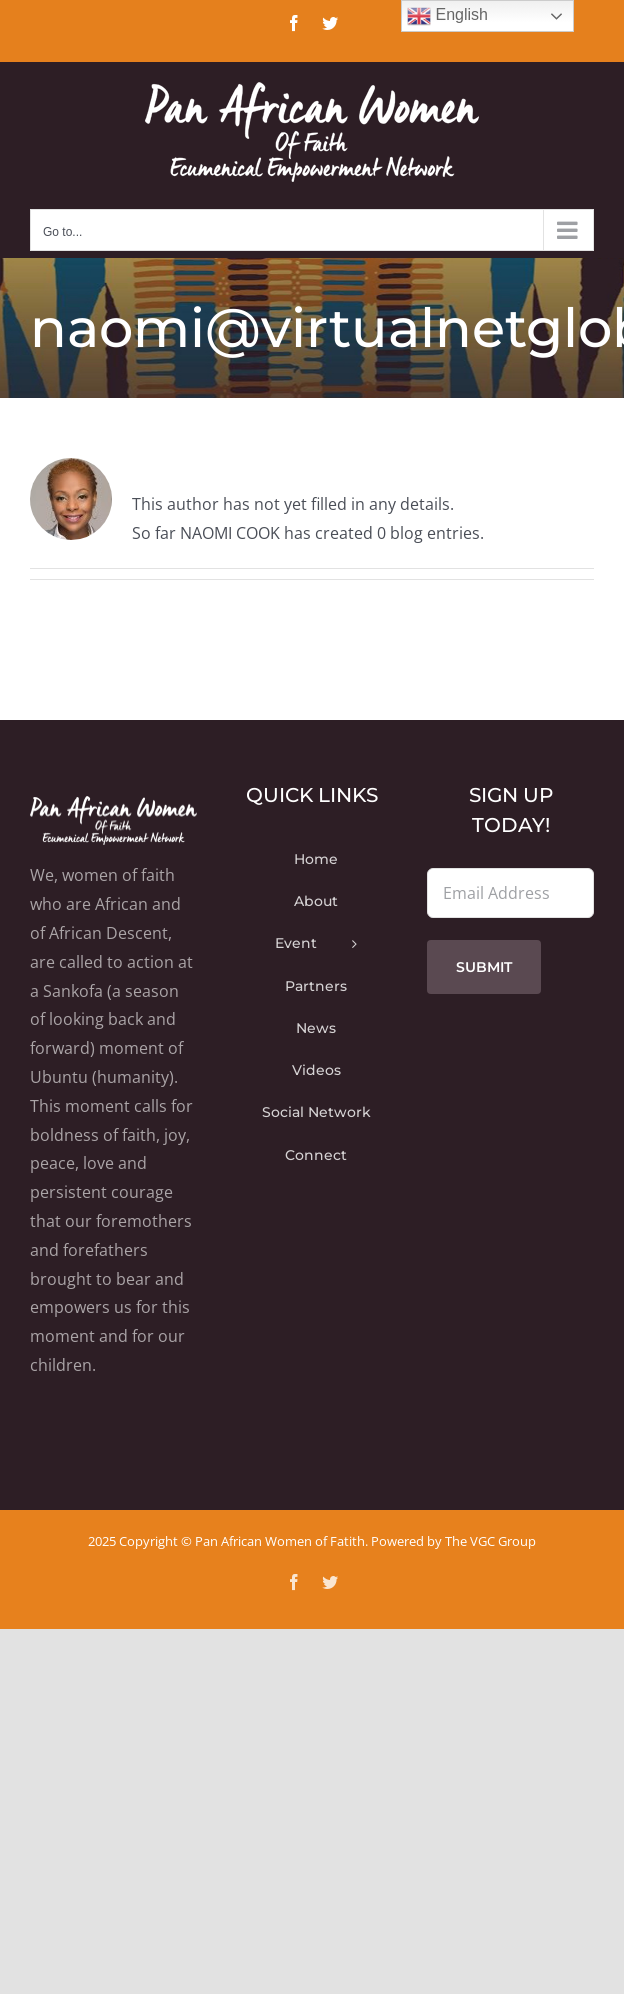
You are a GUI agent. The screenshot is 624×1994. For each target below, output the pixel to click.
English (447, 16)
